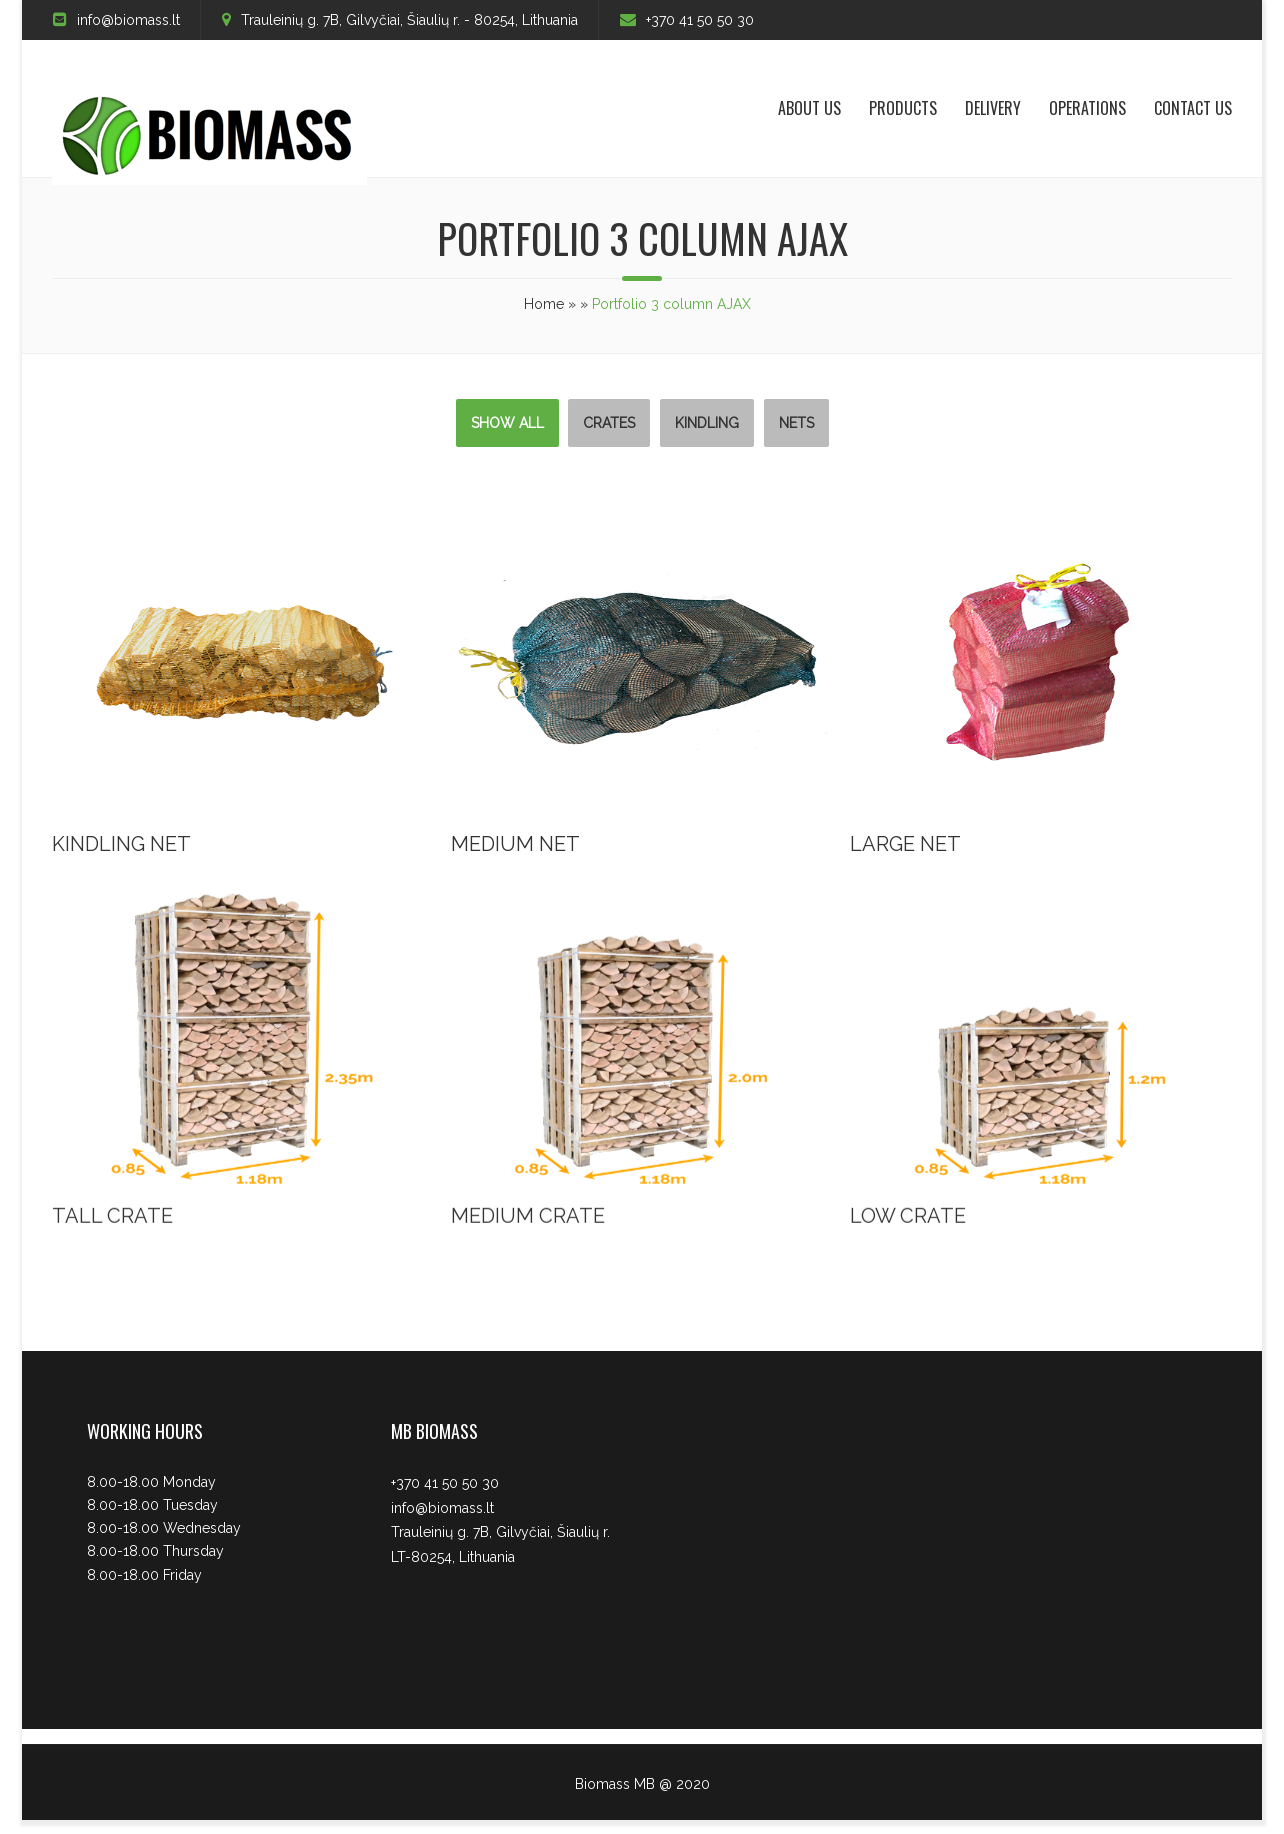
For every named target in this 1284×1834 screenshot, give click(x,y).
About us (809, 108)
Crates (609, 423)
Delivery (993, 108)
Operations (1087, 108)
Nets (796, 423)
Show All (507, 423)
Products (903, 108)
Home (544, 304)
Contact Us (1193, 108)
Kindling (707, 423)
